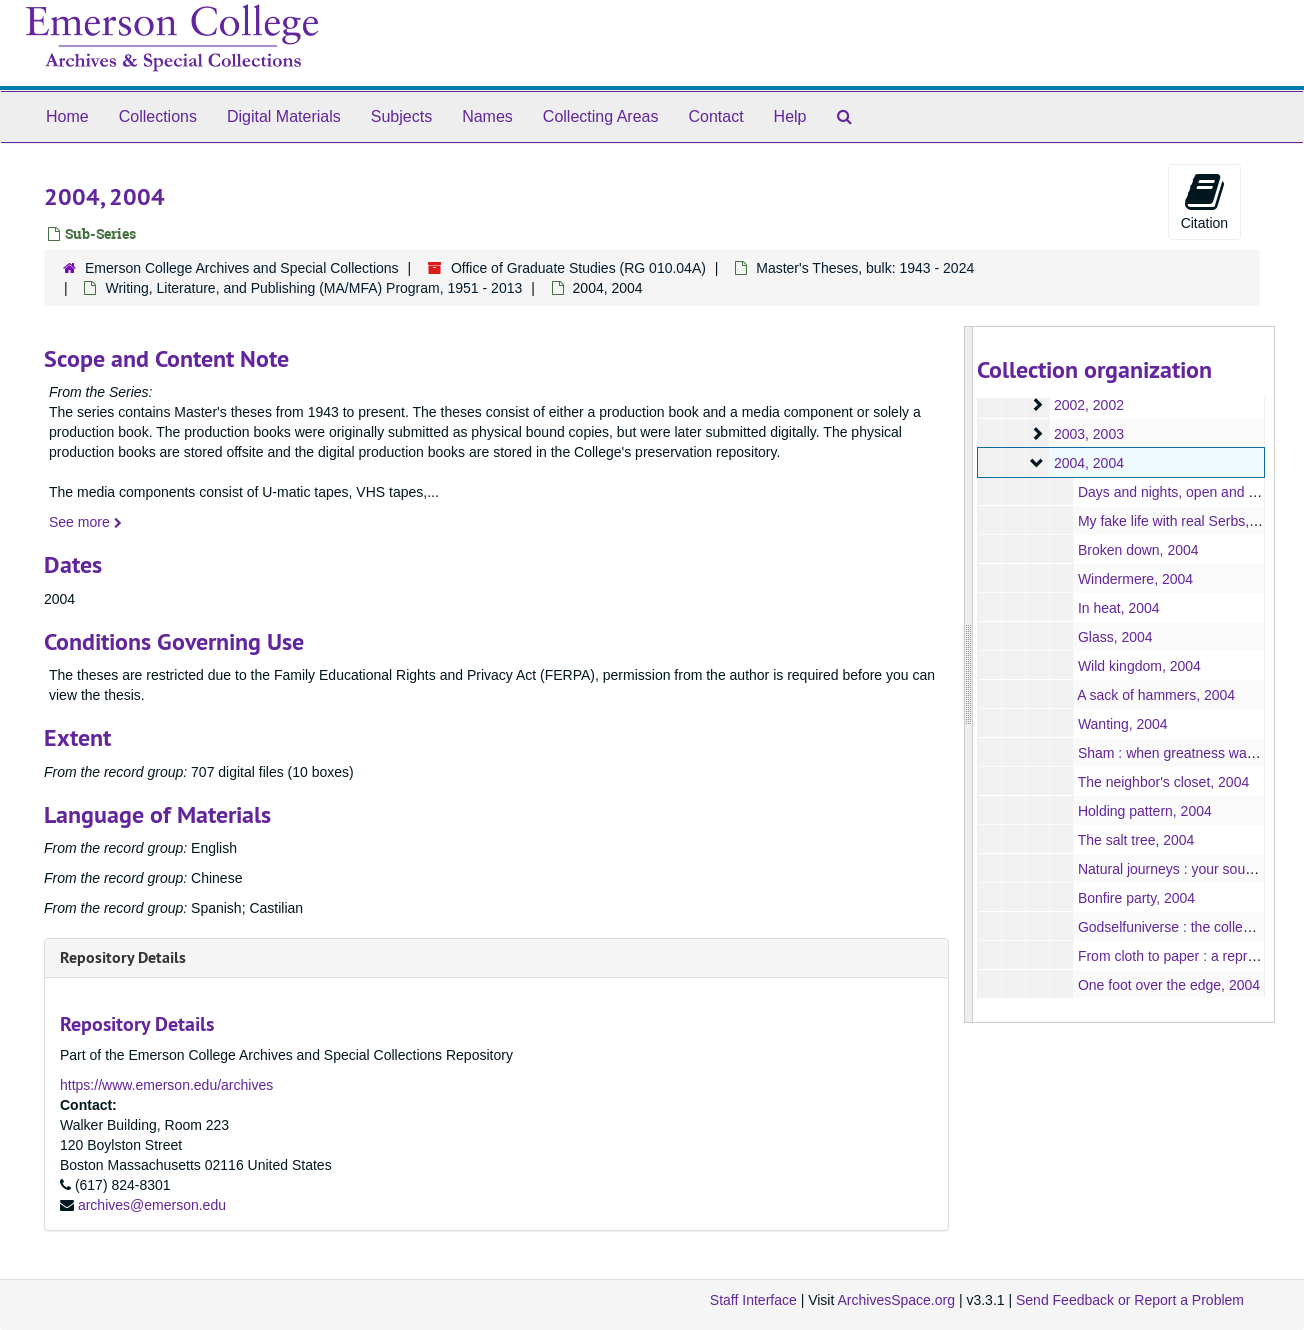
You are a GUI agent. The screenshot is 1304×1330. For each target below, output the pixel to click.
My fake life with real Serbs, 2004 (1180, 521)
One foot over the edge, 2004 (1168, 985)
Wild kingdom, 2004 (1138, 666)
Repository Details (123, 957)
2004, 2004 (1088, 463)
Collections (158, 116)
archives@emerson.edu (152, 1205)
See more (85, 522)
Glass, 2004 (1114, 637)
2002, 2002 (1088, 405)
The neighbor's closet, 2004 (1163, 782)
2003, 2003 (1088, 434)
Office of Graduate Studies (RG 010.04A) (578, 268)
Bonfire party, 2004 (1135, 898)
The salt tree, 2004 (1135, 840)
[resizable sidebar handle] (969, 674)
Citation (1204, 201)
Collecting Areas (601, 116)
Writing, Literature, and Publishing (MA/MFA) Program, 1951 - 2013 (313, 288)
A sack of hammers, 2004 (1156, 695)
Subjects (401, 116)
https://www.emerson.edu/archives (166, 1085)
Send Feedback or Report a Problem (1130, 1300)
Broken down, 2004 (1137, 550)
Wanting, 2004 (1122, 724)
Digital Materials (284, 116)
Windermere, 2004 (1134, 579)
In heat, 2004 (1118, 608)
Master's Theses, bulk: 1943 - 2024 (865, 268)
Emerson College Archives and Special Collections (242, 268)
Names (487, 116)
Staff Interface (753, 1300)
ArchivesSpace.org (896, 1300)
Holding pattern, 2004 (1144, 811)
